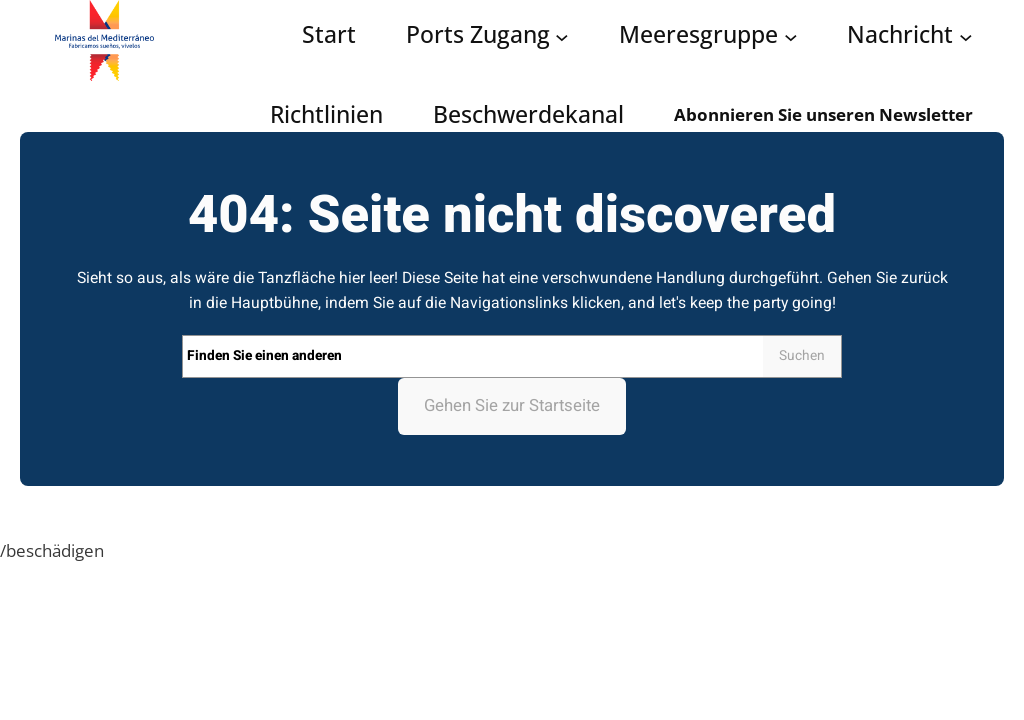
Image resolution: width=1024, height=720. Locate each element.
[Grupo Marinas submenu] (791, 36)
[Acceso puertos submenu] (562, 36)
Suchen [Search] (802, 356)
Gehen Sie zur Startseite (512, 405)
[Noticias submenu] (966, 36)
